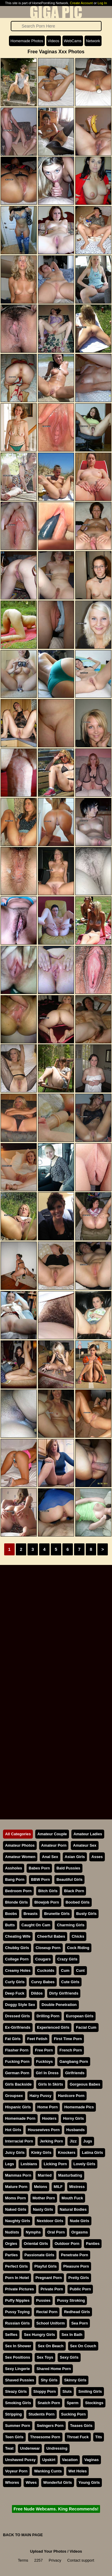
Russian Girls (17, 2323)
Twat (9, 2448)
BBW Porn (40, 1879)
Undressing (56, 2448)
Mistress (77, 2186)
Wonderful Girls (57, 2482)
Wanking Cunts (48, 2471)
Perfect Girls (16, 2266)
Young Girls (89, 2482)
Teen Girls (14, 2437)
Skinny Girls (75, 2380)
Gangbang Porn (73, 2061)
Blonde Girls (16, 1902)
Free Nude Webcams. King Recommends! (55, 2509)
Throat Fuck (78, 2437)
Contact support (80, 2560)
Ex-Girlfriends (17, 2027)
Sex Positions (17, 2357)
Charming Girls (70, 1925)
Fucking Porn (17, 2061)
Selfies (11, 2334)
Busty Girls (86, 1913)
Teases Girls (81, 2425)
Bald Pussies (68, 1868)
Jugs (87, 2141)
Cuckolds (45, 1970)
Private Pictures (19, 2289)
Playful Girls (45, 2266)
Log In (102, 3)
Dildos (37, 1993)
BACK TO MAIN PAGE (23, 2535)
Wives (31, 2482)
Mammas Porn (18, 2175)
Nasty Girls (43, 2209)
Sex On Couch (83, 2346)
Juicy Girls (14, 2152)
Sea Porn (79, 2323)
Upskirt (48, 2459)
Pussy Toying (17, 2312)
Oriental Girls (36, 2243)
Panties (93, 2243)
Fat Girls (13, 2038)
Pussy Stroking (71, 2300)
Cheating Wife (17, 1936)
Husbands (75, 2130)
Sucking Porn (73, 2414)
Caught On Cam (36, 1925)
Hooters (49, 2118)
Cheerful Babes (51, 1936)
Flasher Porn (16, 2050)
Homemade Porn (20, 2118)
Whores (12, 2482)
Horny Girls (73, 2118)
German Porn (17, 2073)
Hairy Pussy (40, 2095)
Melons (40, 2186)
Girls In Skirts (50, 2084)
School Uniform (50, 2323)
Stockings (94, 2403)
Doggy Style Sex (20, 2004)
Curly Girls (14, 1982)
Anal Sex (50, 1856)
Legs (9, 2164)
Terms (23, 2560)
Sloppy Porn (44, 2391)
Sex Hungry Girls (39, 2334)
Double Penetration (59, 2004)
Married (44, 2175)
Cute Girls (70, 1982)
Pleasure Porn (76, 2266)
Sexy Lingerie (17, 2368)
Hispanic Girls (18, 2107)
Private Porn (52, 2289)
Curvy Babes (42, 1982)
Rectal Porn (46, 2312)
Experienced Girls (53, 2027)
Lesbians (29, 2164)
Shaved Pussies (19, 2380)
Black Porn (74, 1891)
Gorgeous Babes (85, 2084)
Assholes (13, 1868)
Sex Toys (45, 2357)
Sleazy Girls (16, 2391)
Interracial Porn (19, 2141)
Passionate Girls (39, 2255)
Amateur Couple (52, 1834)
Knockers (66, 2152)
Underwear (30, 2448)
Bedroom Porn (18, 1891)
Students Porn (41, 2414)
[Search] (56, 26)
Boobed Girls (78, 1902)
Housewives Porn (44, 2130)
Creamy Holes (17, 1970)
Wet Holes (77, 2471)
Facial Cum (86, 2027)
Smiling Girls (90, 2391)
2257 (38, 2560)
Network (93, 41)
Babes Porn (39, 1868)
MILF (58, 2186)
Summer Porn (17, 2425)
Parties (11, 2255)
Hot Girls (13, 2130)
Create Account (81, 3)
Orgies (11, 2243)
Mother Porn (44, 2198)
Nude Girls (79, 2221)
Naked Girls (15, 2209)
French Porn (70, 2050)
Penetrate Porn (74, 2255)
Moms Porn (15, 2198)
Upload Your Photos (48, 2551)
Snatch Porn (49, 2403)
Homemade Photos (26, 41)
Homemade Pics (79, 2107)
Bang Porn (14, 1879)
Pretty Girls (78, 2277)
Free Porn (44, 2050)
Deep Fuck (14, 1993)
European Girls (79, 2016)
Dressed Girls (17, 2016)
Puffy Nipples (17, 2300)
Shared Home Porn (53, 2368)
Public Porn (80, 2289)
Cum (65, 1970)
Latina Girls (92, 2152)
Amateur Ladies (87, 1834)
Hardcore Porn (71, 2095)
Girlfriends (75, 2073)
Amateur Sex (84, 1845)
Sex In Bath (72, 2334)
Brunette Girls (57, 1913)
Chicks (78, 1936)
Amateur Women (20, 1856)
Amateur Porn (54, 1845)
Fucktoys (44, 2061)
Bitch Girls (48, 1891)
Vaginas (91, 2459)
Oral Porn (56, 2232)
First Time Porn (68, 2038)
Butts (10, 1925)
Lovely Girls (84, 2164)
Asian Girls (75, 1856)
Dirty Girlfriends (63, 1993)
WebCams (73, 41)
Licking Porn (55, 2164)
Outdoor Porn (67, 2243)
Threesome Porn (45, 2437)
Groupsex (14, 2095)
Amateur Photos (20, 1845)
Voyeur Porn (16, 2471)
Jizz (73, 2141)
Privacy (55, 2560)
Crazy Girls (67, 1959)
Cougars (43, 1959)
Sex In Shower (18, 2346)
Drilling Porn (47, 2016)
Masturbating (70, 2175)
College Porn (17, 1959)
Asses (97, 1856)
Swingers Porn (50, 2425)
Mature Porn (16, 2186)
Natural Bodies (73, 2209)
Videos (53, 41)
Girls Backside (18, 2084)
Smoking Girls (18, 2403)
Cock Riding (78, 1947)
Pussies (43, 2300)
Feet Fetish (37, 2038)
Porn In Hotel (17, 2277)
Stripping (13, 2414)
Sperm (73, 2403)
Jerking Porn (51, 2141)
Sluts (67, 2391)
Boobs (11, 1913)
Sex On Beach (50, 2346)
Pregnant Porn (49, 2277)
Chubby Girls (17, 1947)
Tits (98, 2437)
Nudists (12, 2232)
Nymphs (33, 2232)
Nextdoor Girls (50, 2221)
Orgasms (79, 2232)
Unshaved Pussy (20, 2459)
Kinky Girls (41, 2152)
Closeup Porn (48, 1947)
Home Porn (47, 2107)
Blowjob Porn (46, 1902)
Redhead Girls (77, 2312)
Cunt (80, 1970)
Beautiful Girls (69, 1879)
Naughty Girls (17, 2221)
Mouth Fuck (72, 2198)
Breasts (31, 1913)
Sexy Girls (69, 2357)
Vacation (70, 2459)
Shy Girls (49, 2380)
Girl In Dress (47, 2073)
